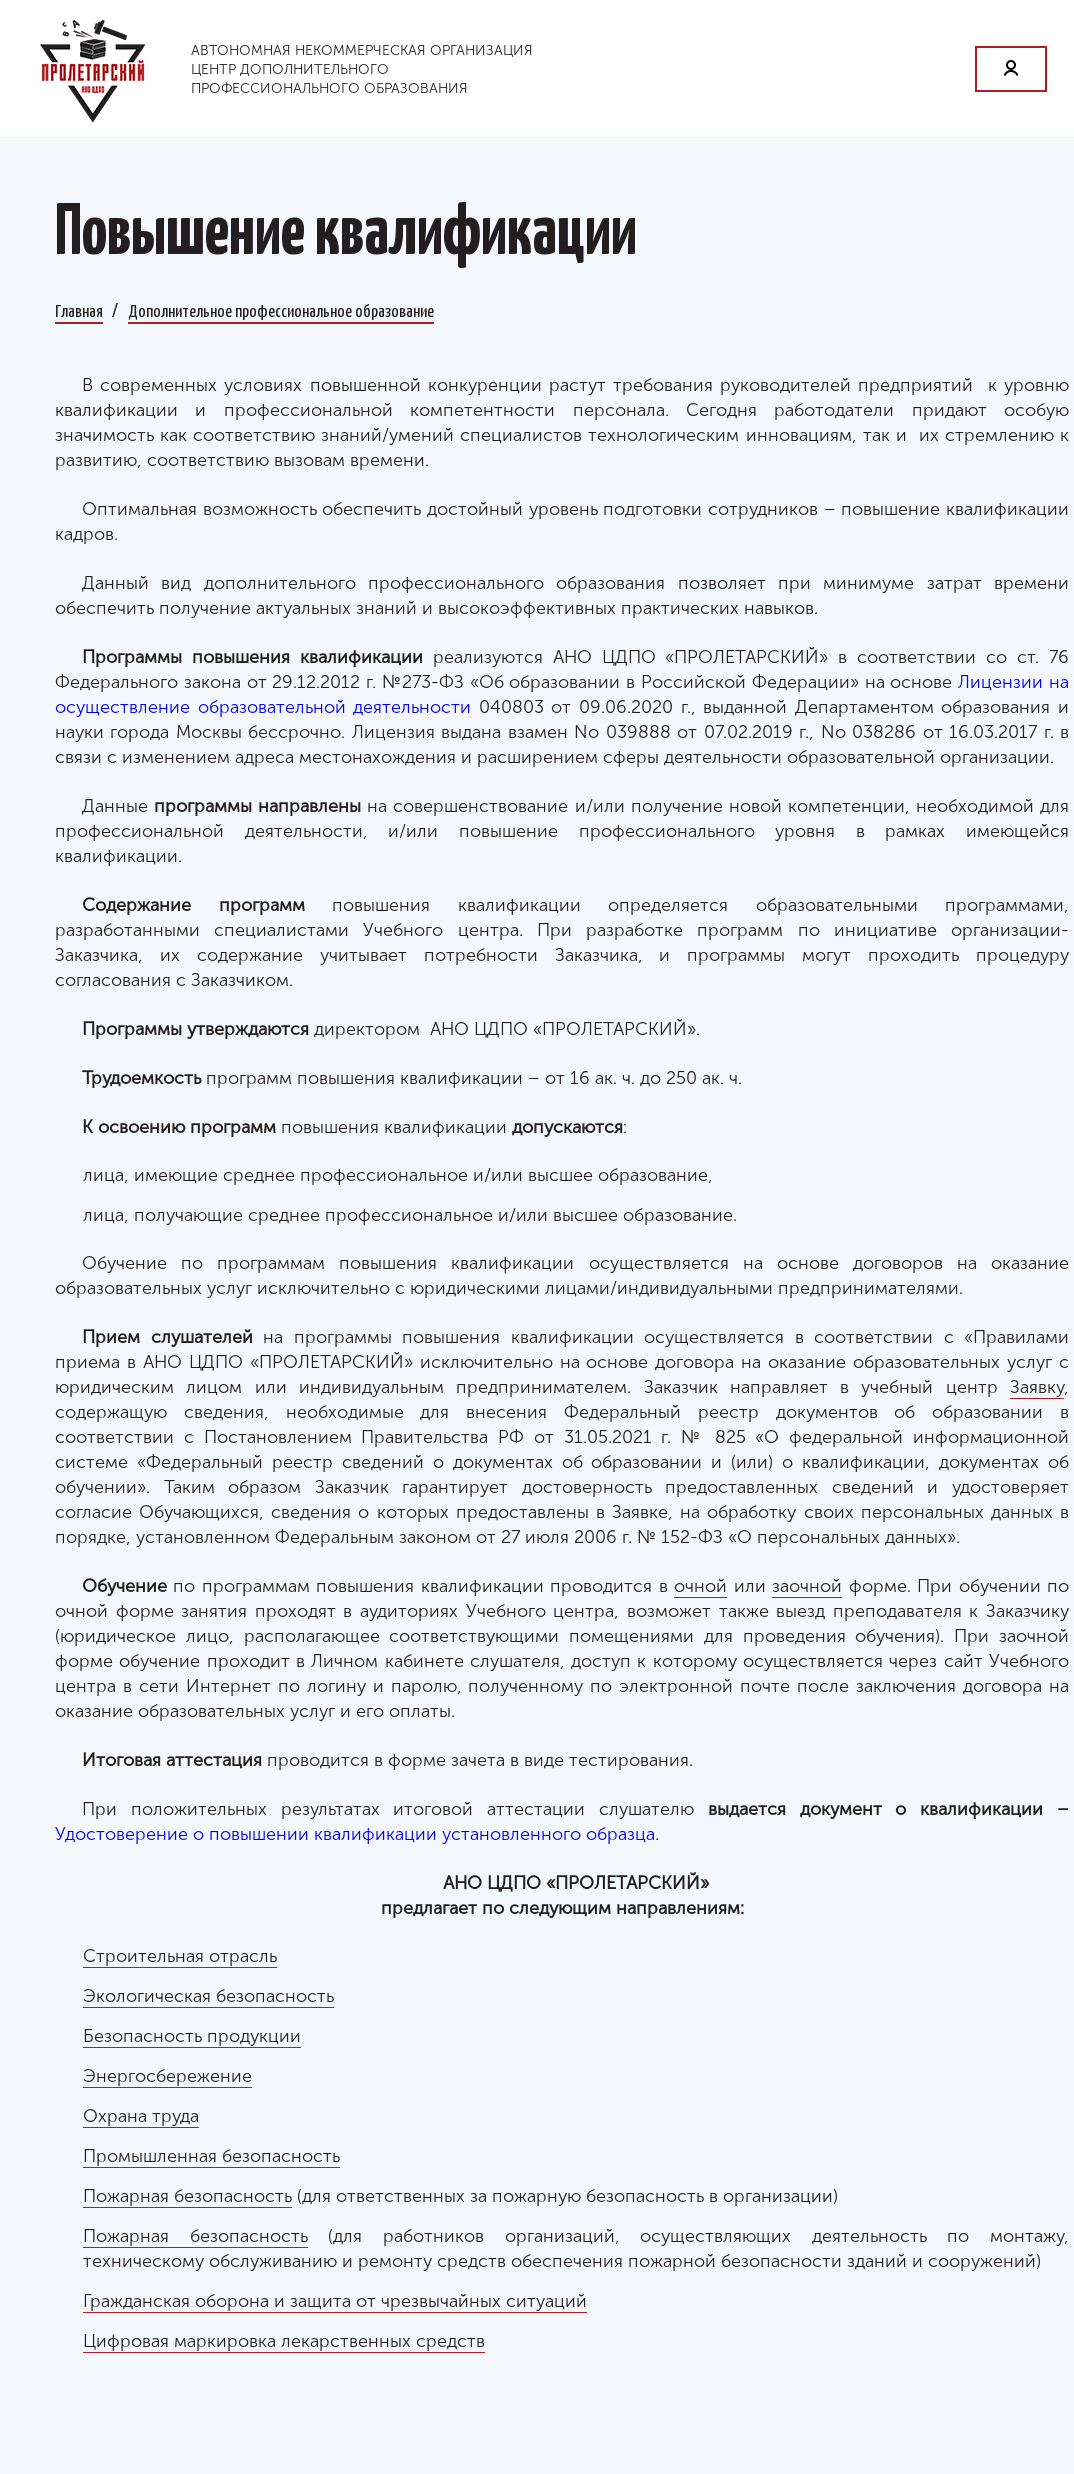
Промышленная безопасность (211, 2156)
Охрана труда (141, 2116)
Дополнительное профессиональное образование (281, 310)
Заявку (1037, 1387)
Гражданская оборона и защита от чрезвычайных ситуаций (335, 2301)
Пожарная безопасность (187, 2196)
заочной (807, 1586)
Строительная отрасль (180, 1956)
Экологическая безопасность (208, 1996)
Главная (79, 310)
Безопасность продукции (192, 2036)
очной (700, 1586)
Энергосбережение (167, 2076)
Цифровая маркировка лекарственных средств (284, 2341)
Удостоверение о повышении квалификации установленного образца (355, 1834)
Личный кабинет (1011, 69)
